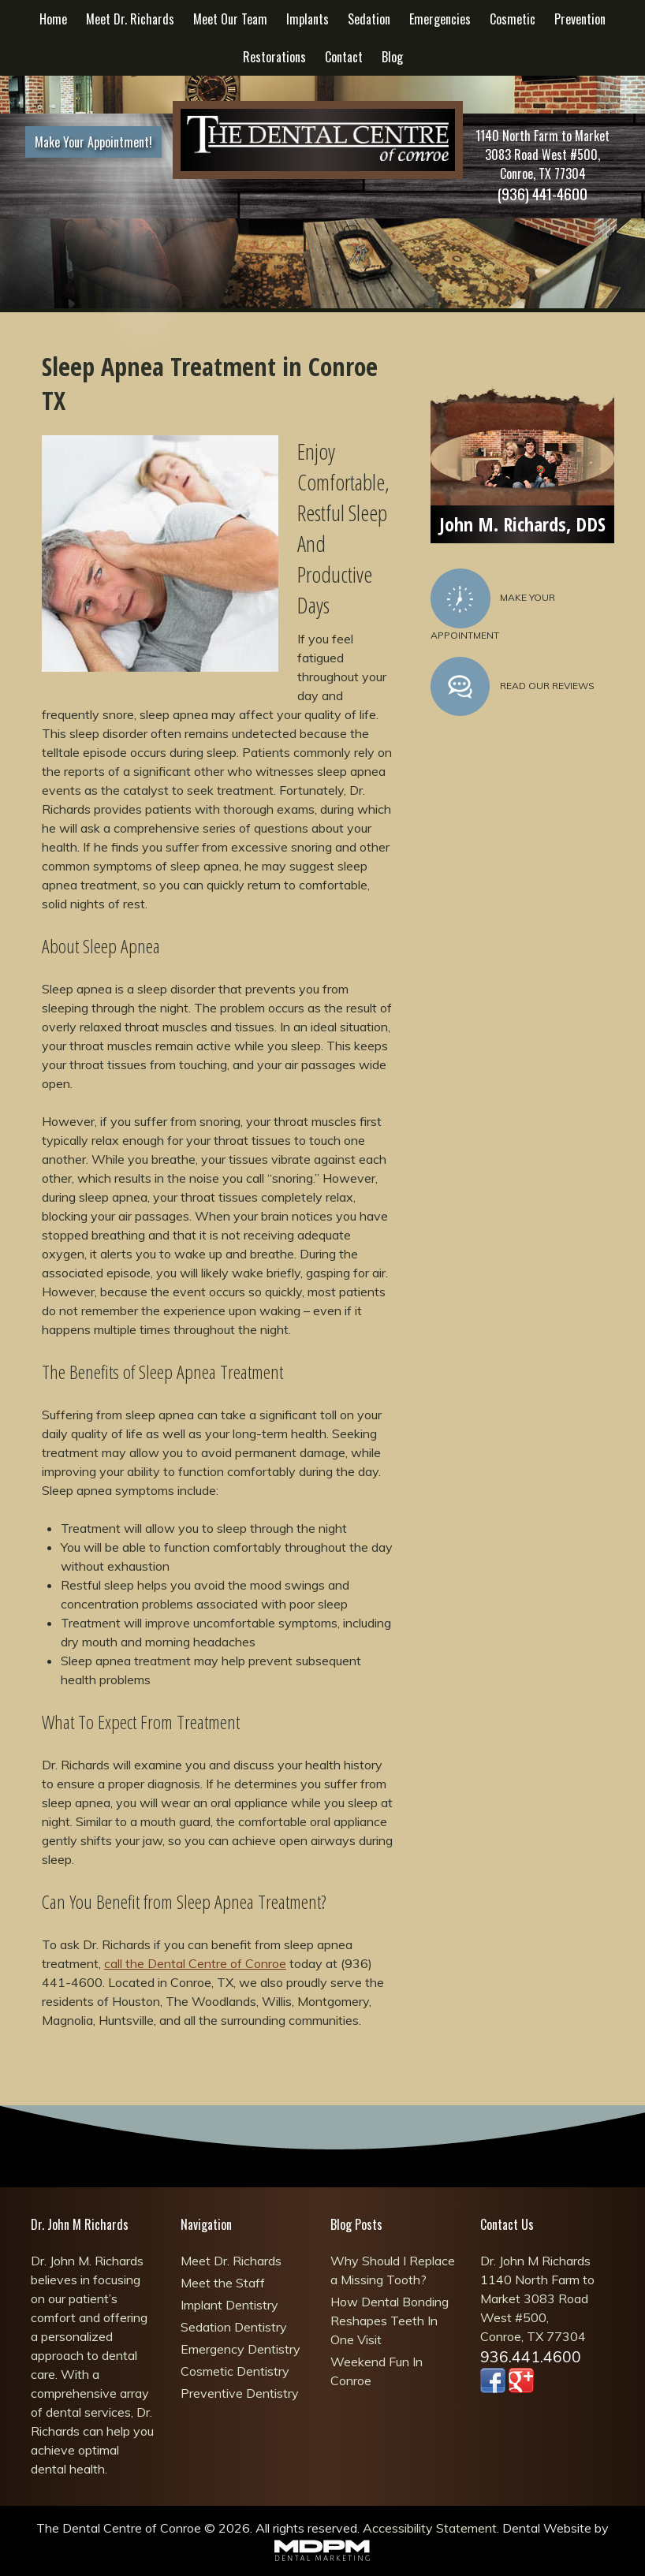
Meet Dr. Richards (130, 18)
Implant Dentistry (229, 2305)
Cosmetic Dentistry (235, 2371)
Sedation (369, 18)
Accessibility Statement (430, 2528)
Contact (344, 56)
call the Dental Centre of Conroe (195, 1963)
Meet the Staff (223, 2283)
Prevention (580, 18)
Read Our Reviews (513, 687)
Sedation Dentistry (234, 2327)
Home (53, 18)
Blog (392, 56)
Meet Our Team (230, 18)
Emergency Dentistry (240, 2349)
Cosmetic (512, 18)
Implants (307, 18)
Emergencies (440, 18)
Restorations (274, 56)
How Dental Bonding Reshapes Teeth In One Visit (389, 2320)
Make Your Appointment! (93, 141)
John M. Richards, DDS (522, 524)
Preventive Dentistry (240, 2393)
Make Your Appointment (493, 605)
